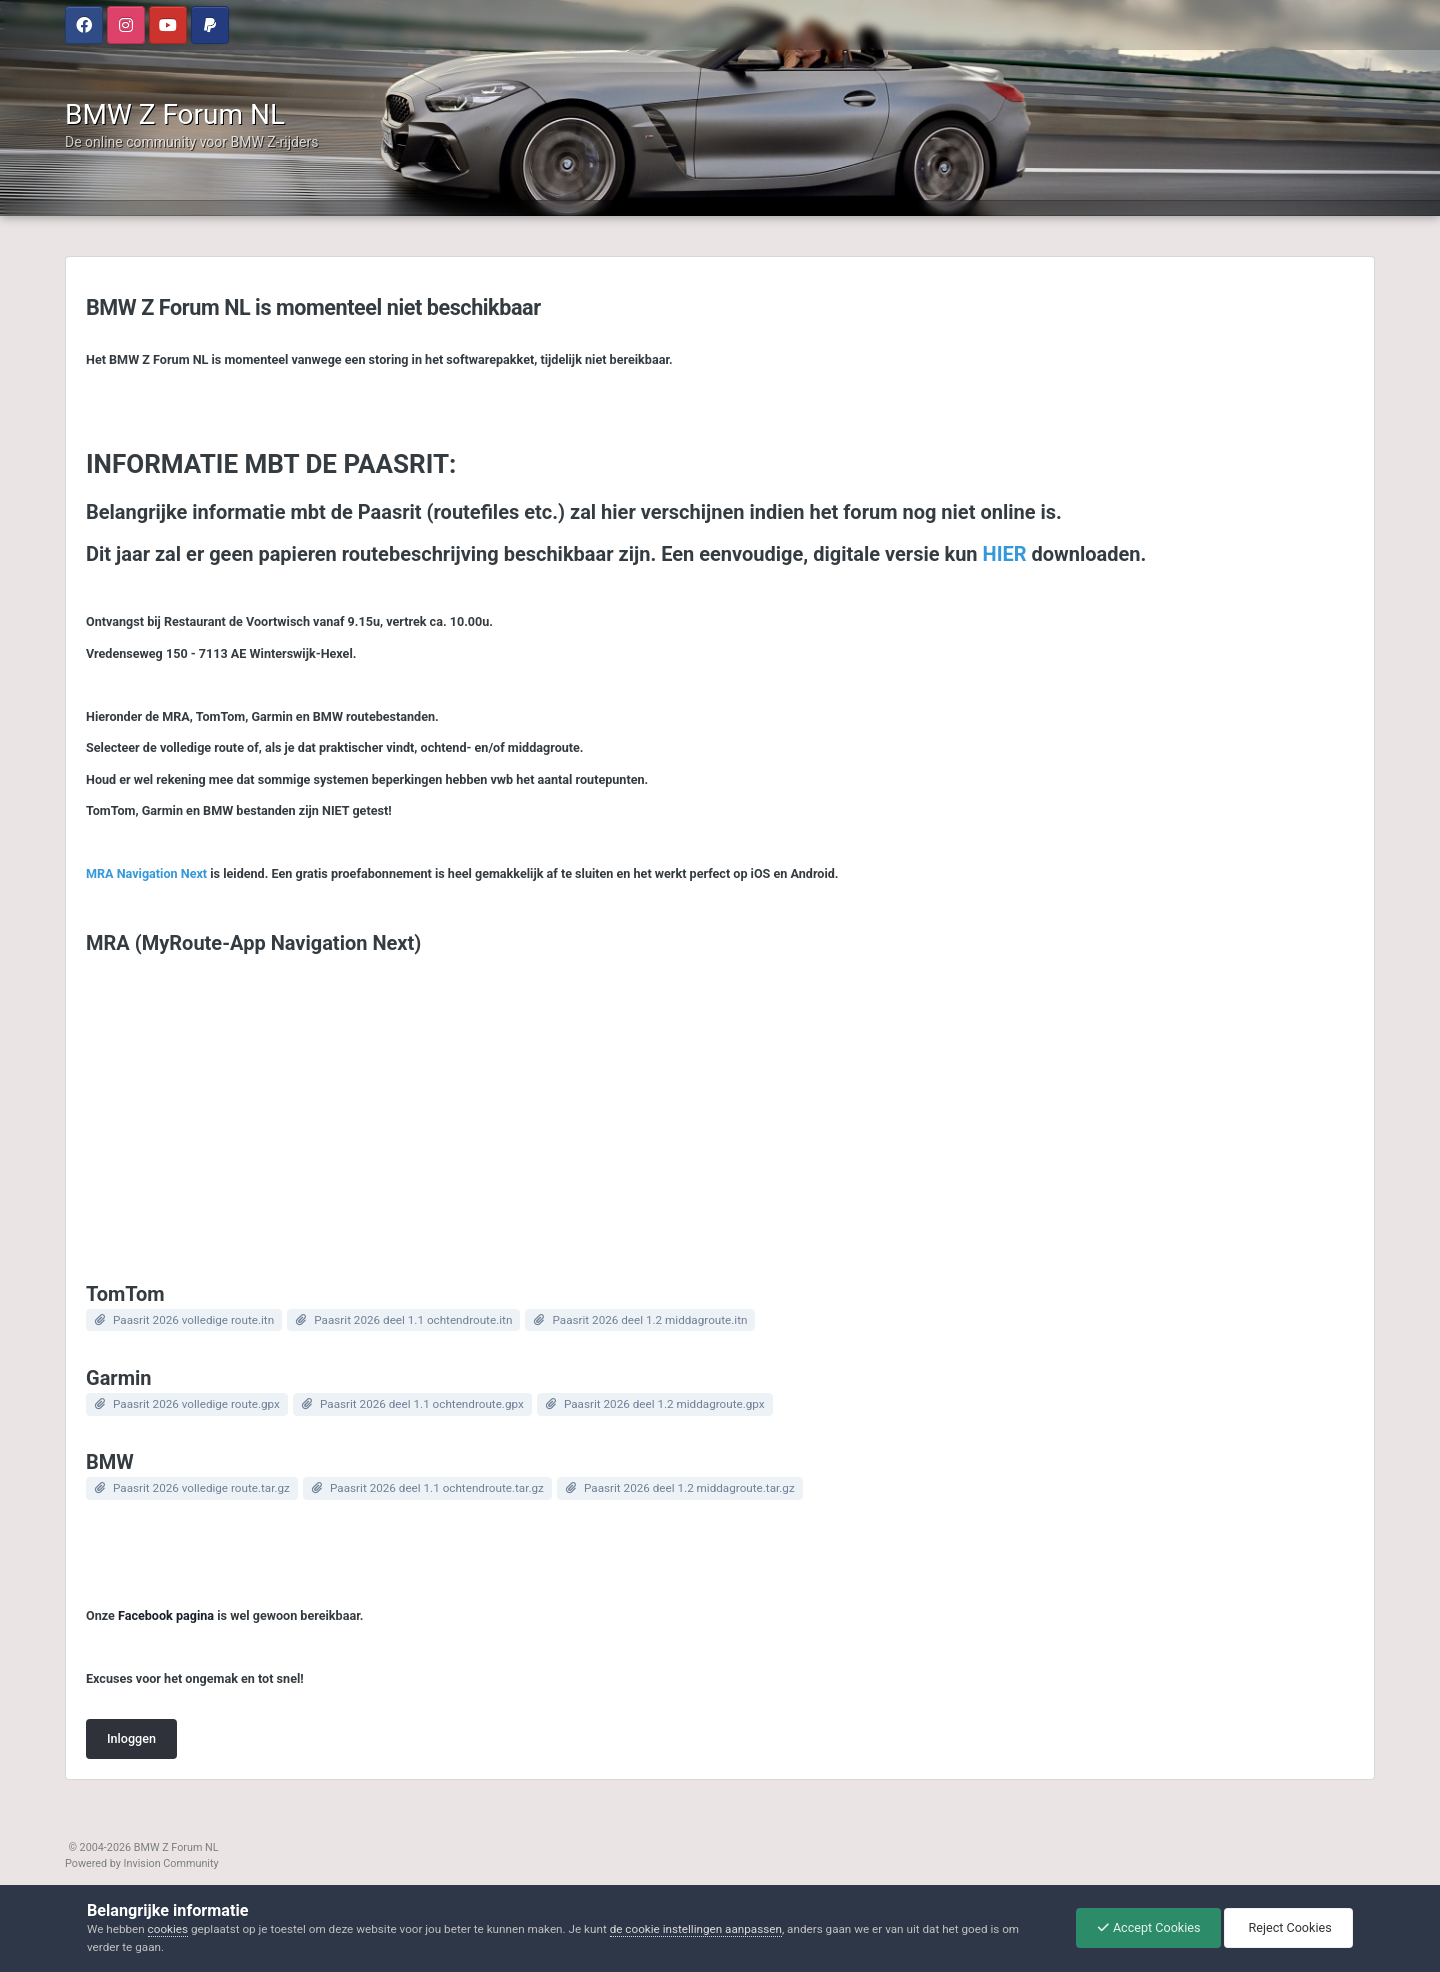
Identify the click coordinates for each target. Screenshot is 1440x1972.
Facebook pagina (166, 1615)
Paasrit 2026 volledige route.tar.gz (201, 1488)
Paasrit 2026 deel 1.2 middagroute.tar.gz (689, 1488)
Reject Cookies (1288, 1927)
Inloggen (131, 1738)
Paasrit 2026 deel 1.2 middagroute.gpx (664, 1404)
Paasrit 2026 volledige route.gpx (196, 1404)
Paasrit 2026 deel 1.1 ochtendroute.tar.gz (437, 1488)
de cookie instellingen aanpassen (696, 1929)
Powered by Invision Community (142, 1863)
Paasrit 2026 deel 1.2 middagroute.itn (649, 1320)
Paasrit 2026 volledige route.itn (193, 1320)
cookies (168, 1929)
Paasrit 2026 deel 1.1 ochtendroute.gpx (422, 1404)
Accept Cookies (1149, 1927)
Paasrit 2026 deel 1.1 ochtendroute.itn (413, 1320)
